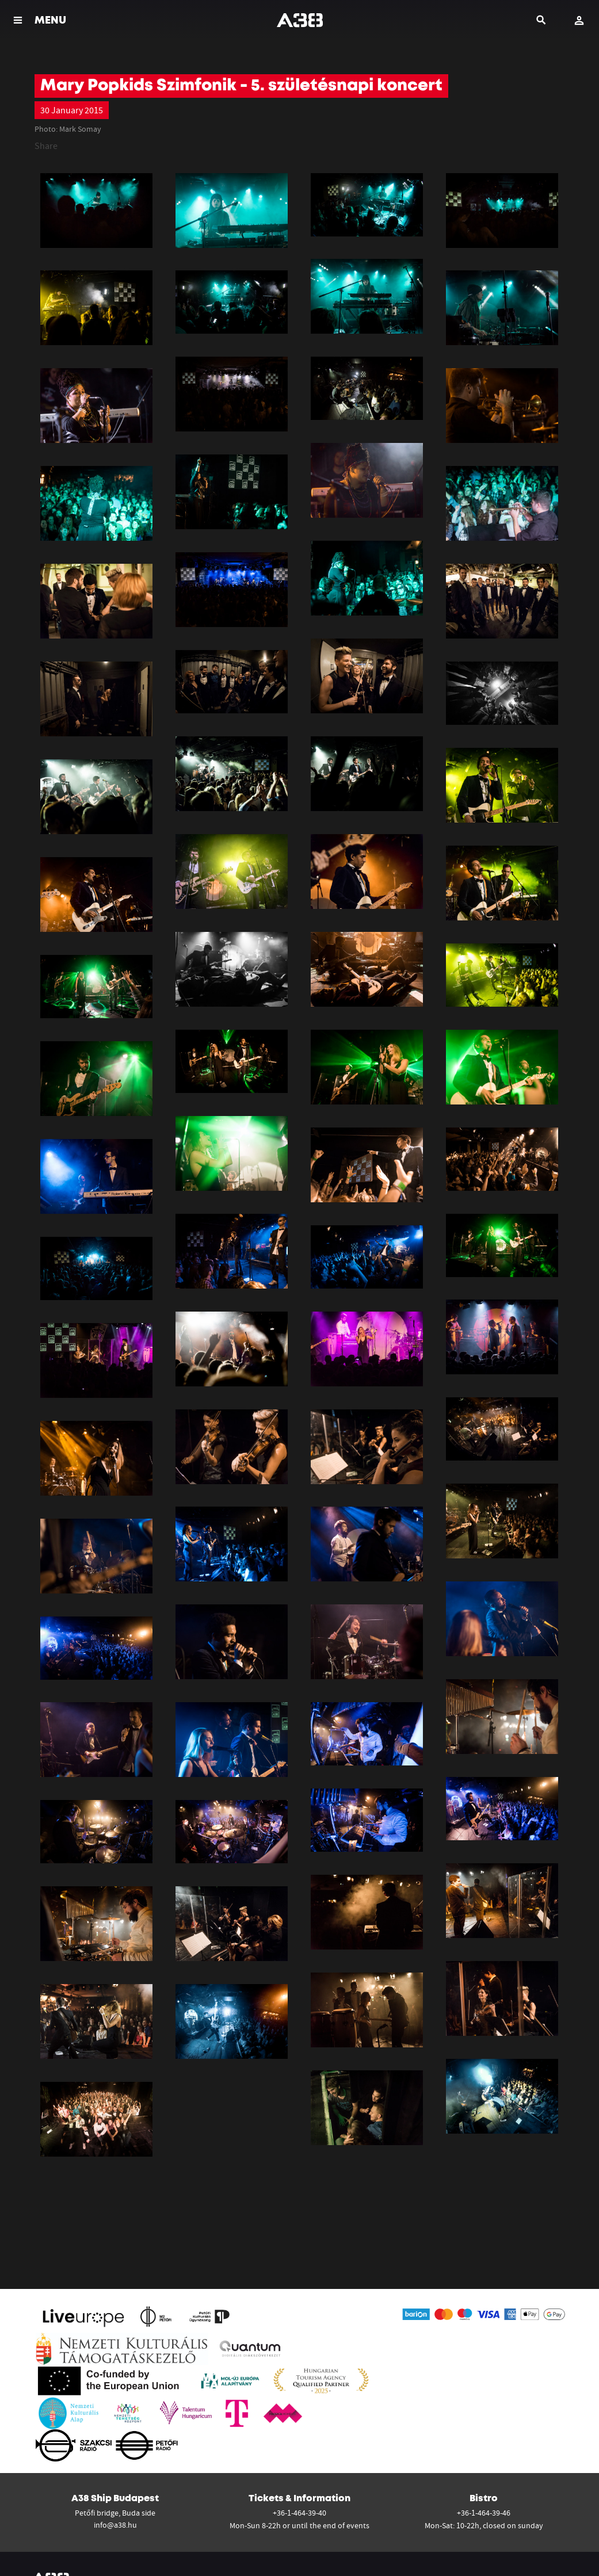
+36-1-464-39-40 (299, 2513)
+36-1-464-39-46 (483, 2513)
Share (46, 145)
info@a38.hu (115, 2525)
